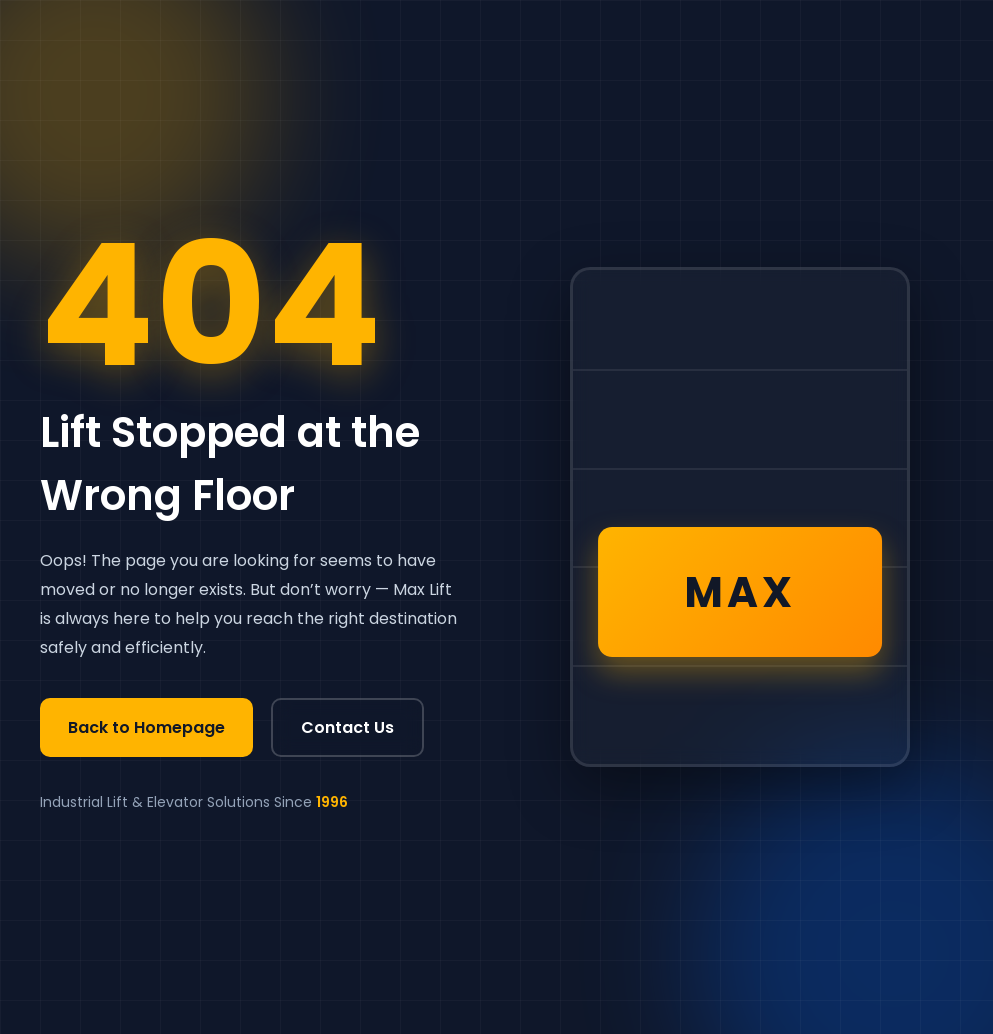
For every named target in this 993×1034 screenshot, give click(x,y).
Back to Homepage (146, 727)
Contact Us (347, 727)
